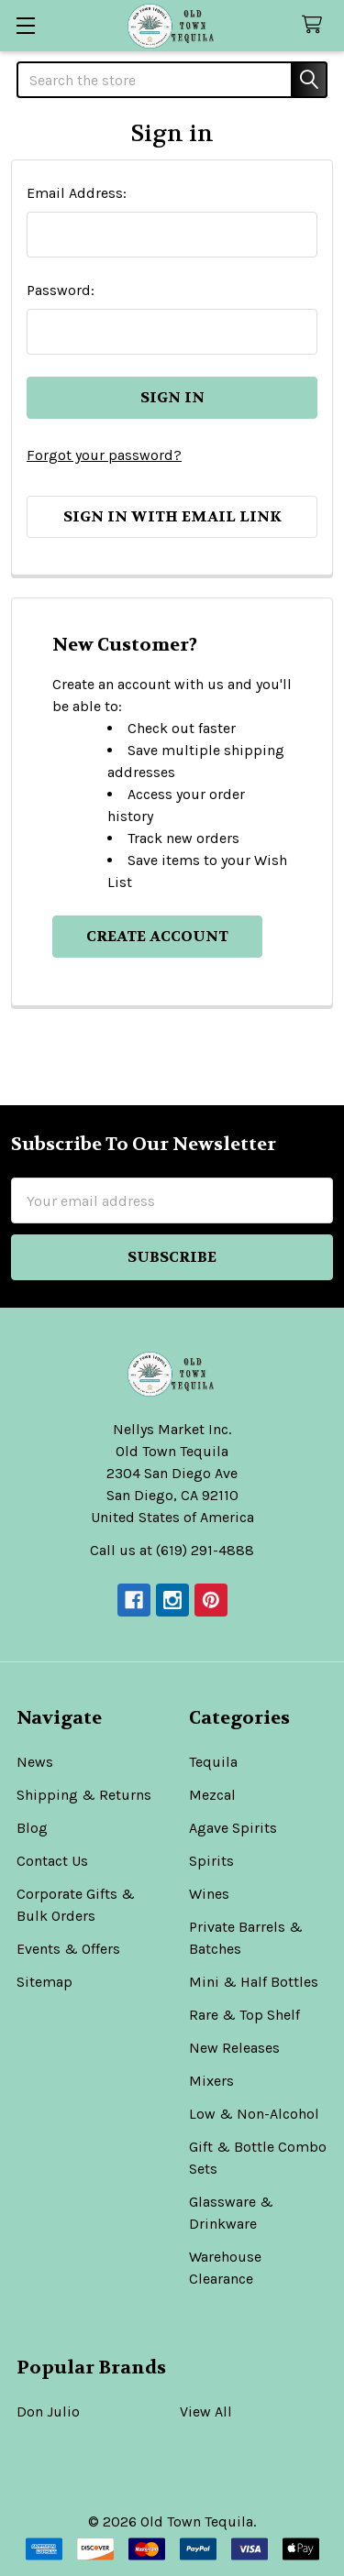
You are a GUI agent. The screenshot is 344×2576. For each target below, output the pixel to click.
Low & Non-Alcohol (254, 2113)
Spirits (211, 1860)
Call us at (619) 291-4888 (172, 1550)
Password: (60, 290)
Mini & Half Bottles (253, 1981)
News (35, 1761)
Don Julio (48, 2411)
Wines (209, 1893)
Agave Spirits (233, 1827)
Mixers (211, 2080)
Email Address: (77, 193)
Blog (32, 1827)
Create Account (157, 936)
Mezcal (212, 1794)
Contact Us (52, 1860)
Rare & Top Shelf (244, 2014)
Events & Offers (68, 1948)
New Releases (234, 2047)
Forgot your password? (104, 455)
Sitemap (44, 1981)
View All (206, 2411)
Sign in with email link (172, 516)
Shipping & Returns (84, 1794)
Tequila (213, 1761)
